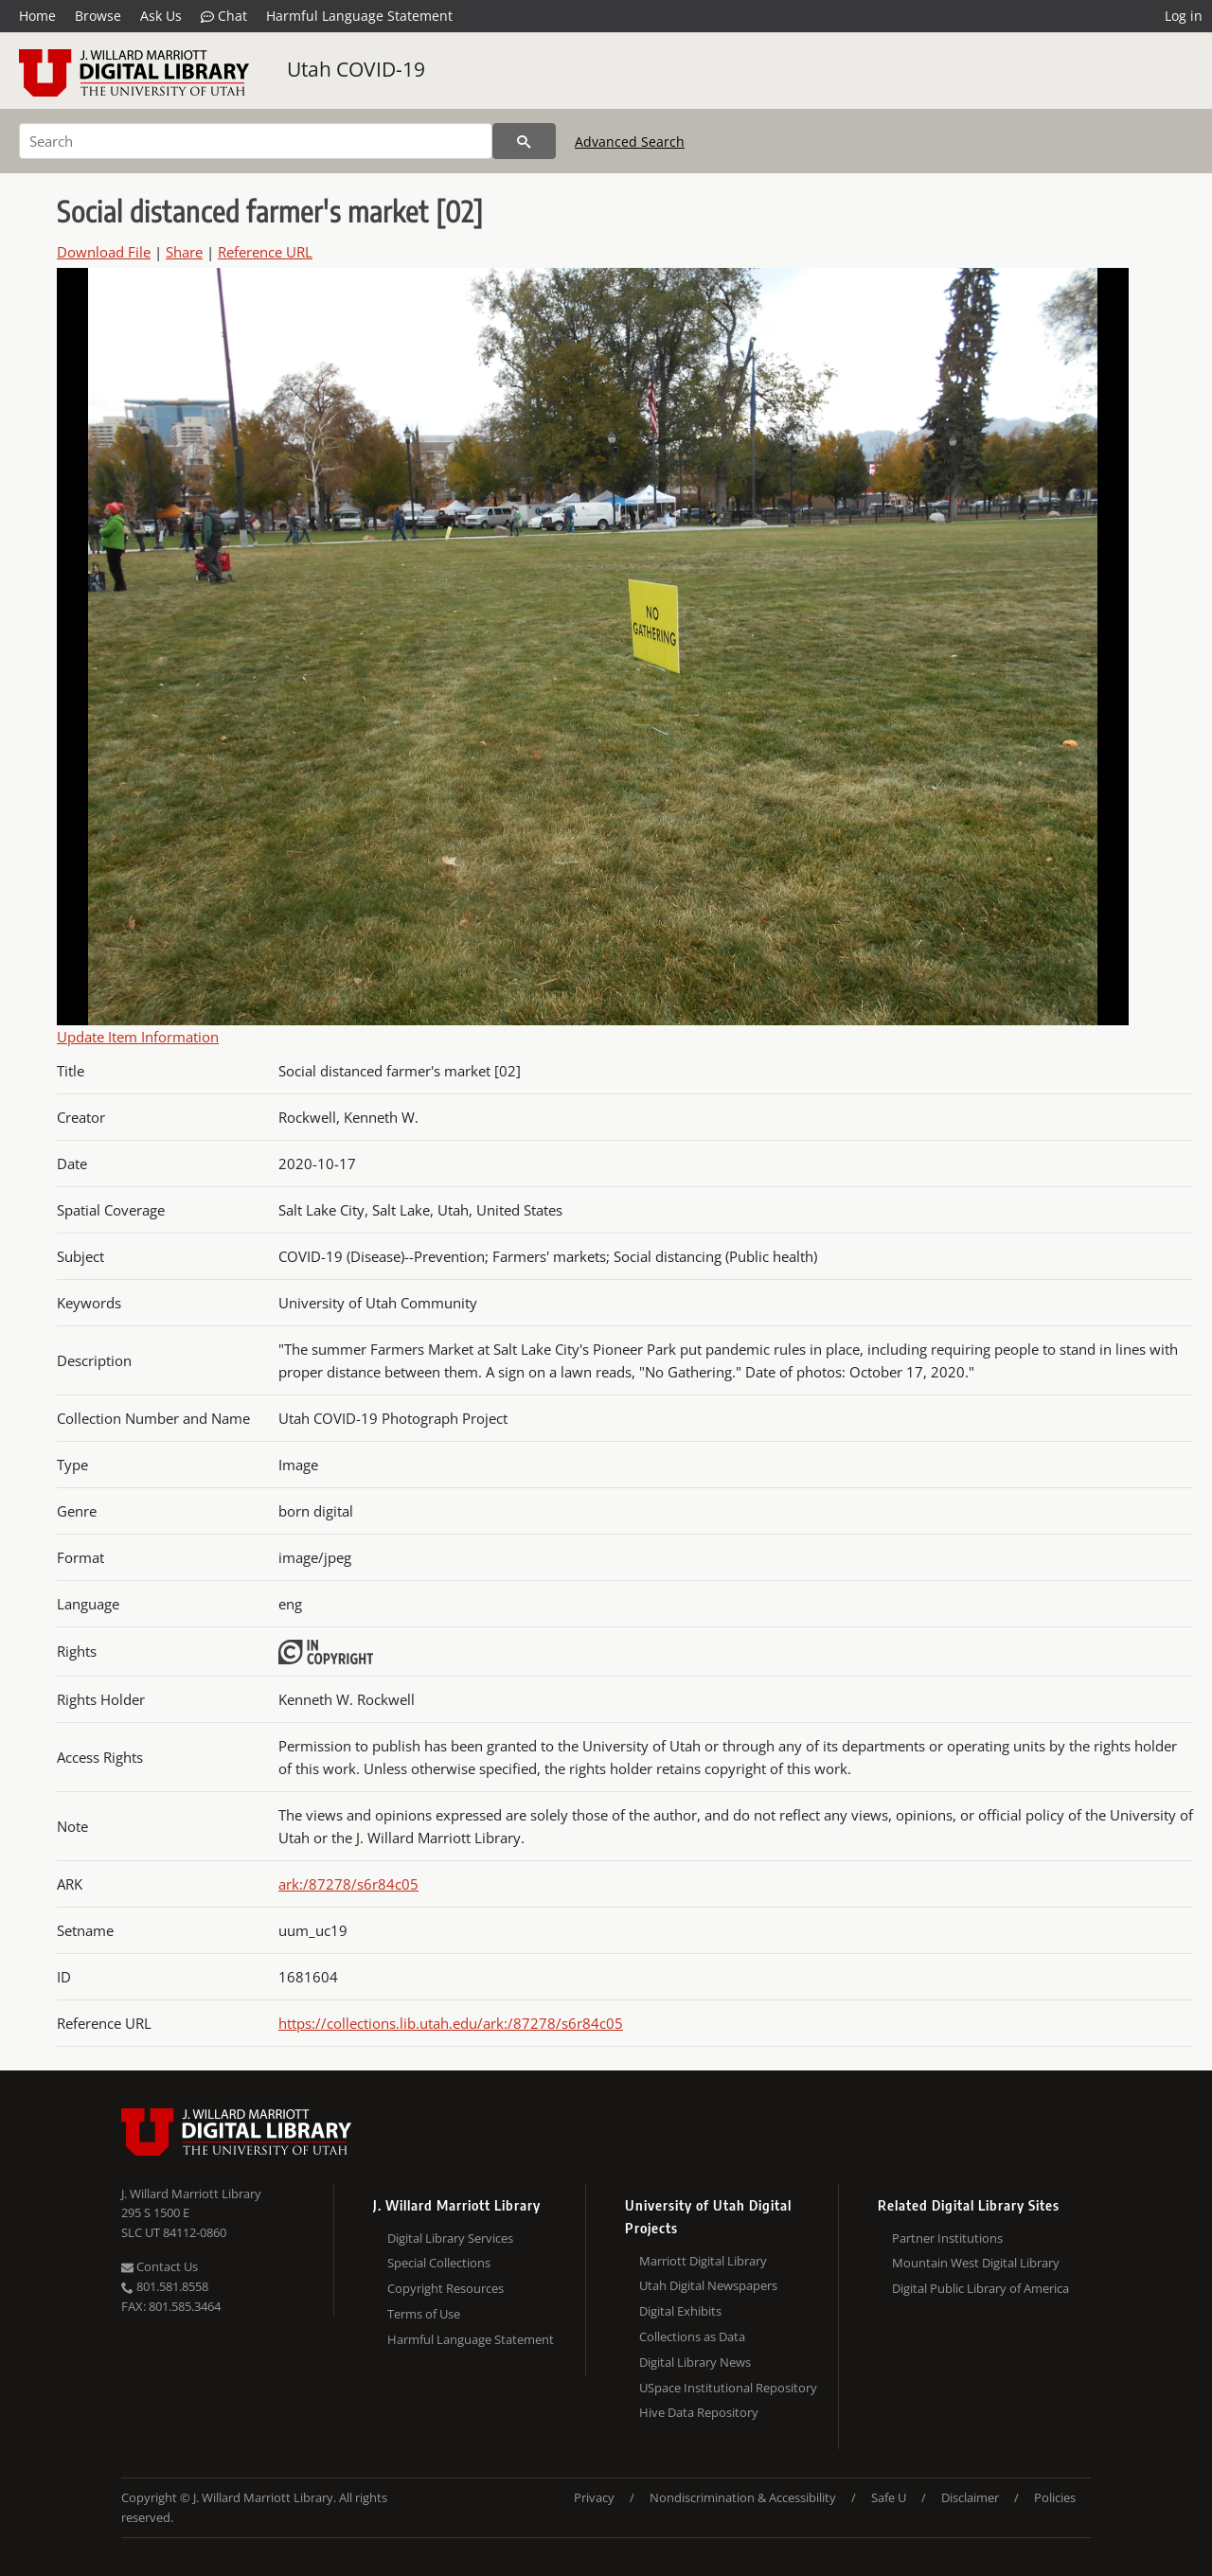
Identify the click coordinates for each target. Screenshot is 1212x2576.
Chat (224, 16)
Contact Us (159, 2266)
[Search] (255, 141)
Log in (1184, 16)
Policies (1055, 2497)
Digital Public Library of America (980, 2288)
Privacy (594, 2497)
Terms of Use (423, 2313)
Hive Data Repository (698, 2412)
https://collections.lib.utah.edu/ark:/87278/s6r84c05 (450, 2023)
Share (184, 251)
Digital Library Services (450, 2238)
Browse (98, 16)
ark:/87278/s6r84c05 (348, 1883)
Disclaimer (970, 2497)
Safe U (888, 2497)
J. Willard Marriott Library (191, 2193)
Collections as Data (692, 2336)
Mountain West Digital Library (976, 2262)
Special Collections (438, 2262)
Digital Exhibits (680, 2310)
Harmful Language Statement (359, 16)
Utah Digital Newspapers (708, 2285)
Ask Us (161, 16)
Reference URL (265, 251)
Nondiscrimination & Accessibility (743, 2497)
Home (37, 16)
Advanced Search (630, 142)
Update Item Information (138, 1036)
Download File (104, 251)
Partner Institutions (947, 2238)
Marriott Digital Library (703, 2260)
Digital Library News (695, 2362)
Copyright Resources (445, 2288)
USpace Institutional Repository (728, 2387)
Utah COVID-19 (356, 69)
